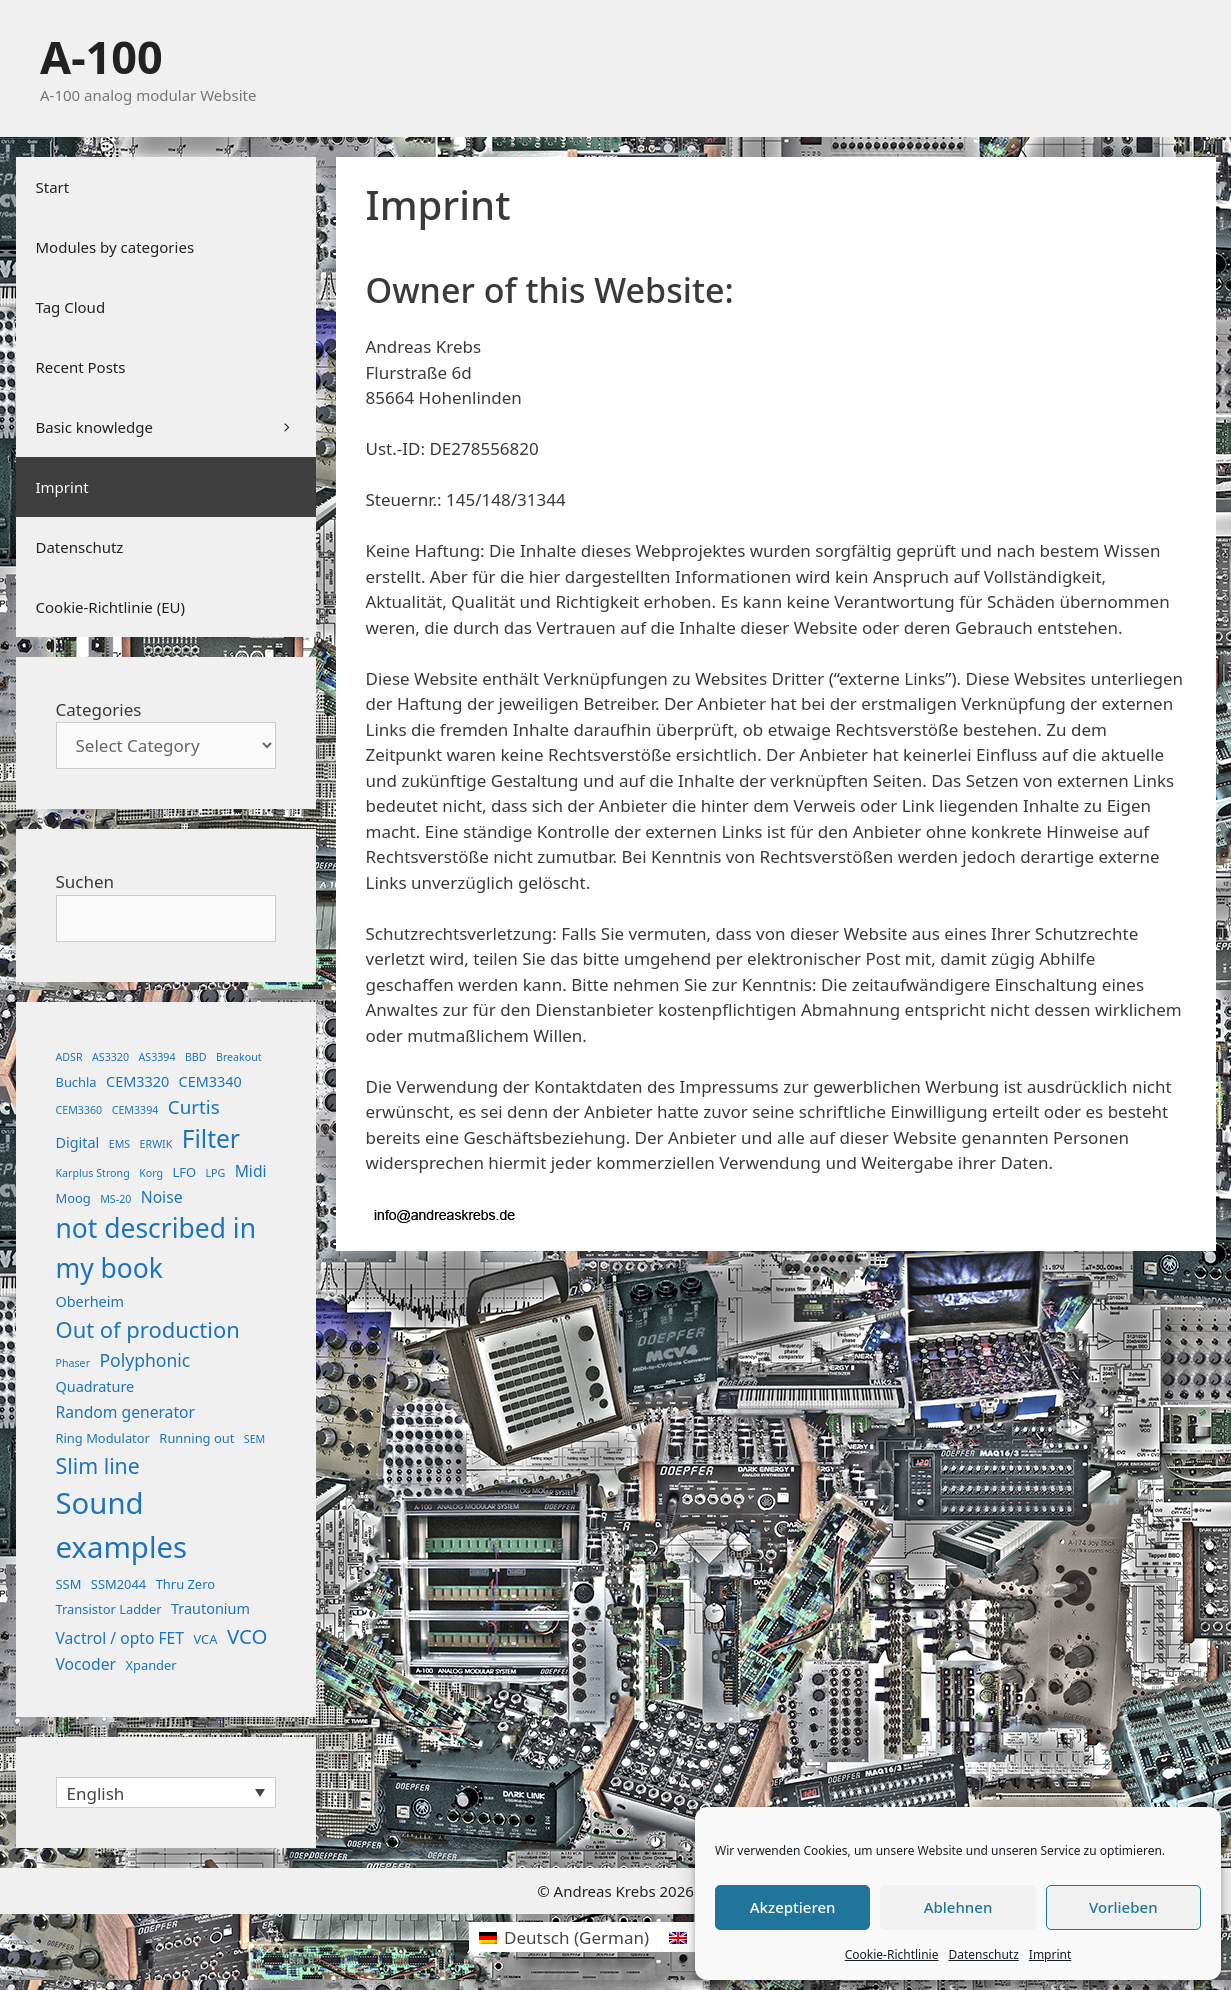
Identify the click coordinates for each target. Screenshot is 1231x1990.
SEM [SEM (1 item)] (254, 1439)
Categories (99, 709)
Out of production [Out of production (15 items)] (148, 1329)
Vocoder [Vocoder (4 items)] (86, 1664)
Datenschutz (983, 1954)
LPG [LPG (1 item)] (215, 1173)
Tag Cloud (71, 307)
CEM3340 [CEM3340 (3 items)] (210, 1081)
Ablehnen (958, 1907)
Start (53, 187)
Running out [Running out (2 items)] (196, 1438)
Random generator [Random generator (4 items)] (126, 1412)
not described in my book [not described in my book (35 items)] (156, 1248)
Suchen (85, 881)
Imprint (1050, 1954)
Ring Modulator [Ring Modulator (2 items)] (103, 1438)
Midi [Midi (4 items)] (251, 1171)
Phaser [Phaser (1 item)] (73, 1363)
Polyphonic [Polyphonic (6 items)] (144, 1360)
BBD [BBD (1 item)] (196, 1057)
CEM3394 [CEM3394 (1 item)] (135, 1110)
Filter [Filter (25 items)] (211, 1138)
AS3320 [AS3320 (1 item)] (110, 1057)
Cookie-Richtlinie (892, 1954)
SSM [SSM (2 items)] (69, 1584)
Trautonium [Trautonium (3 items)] (210, 1608)
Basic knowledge (176, 427)
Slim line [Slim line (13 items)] (98, 1465)
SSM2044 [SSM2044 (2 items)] (118, 1584)
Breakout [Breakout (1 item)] (239, 1057)
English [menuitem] (96, 1793)
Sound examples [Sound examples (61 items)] (122, 1525)
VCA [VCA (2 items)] (205, 1639)
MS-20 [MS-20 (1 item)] (115, 1199)
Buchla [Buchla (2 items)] (76, 1082)
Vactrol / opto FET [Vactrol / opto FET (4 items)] (120, 1638)
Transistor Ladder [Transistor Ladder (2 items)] (109, 1609)
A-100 (101, 56)
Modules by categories (115, 247)
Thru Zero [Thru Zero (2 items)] (185, 1584)
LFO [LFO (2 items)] (184, 1172)
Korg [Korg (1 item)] (151, 1173)
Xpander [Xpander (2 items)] (150, 1665)
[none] (166, 1792)
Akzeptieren (793, 1907)
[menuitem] (166, 1792)
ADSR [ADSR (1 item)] (69, 1057)
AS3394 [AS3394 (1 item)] (156, 1057)
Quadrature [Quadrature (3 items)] (95, 1386)
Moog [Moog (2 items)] (73, 1198)
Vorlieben (1123, 1907)
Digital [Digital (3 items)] (78, 1142)
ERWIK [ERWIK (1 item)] (156, 1144)
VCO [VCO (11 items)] (247, 1636)
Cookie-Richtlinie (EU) (110, 607)
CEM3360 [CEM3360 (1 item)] (79, 1110)
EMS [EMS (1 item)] (119, 1144)
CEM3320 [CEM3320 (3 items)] (137, 1081)
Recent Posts (81, 367)
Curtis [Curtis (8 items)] (194, 1107)
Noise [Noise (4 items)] (162, 1197)
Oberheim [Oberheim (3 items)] (90, 1301)
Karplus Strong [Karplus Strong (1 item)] (93, 1173)
